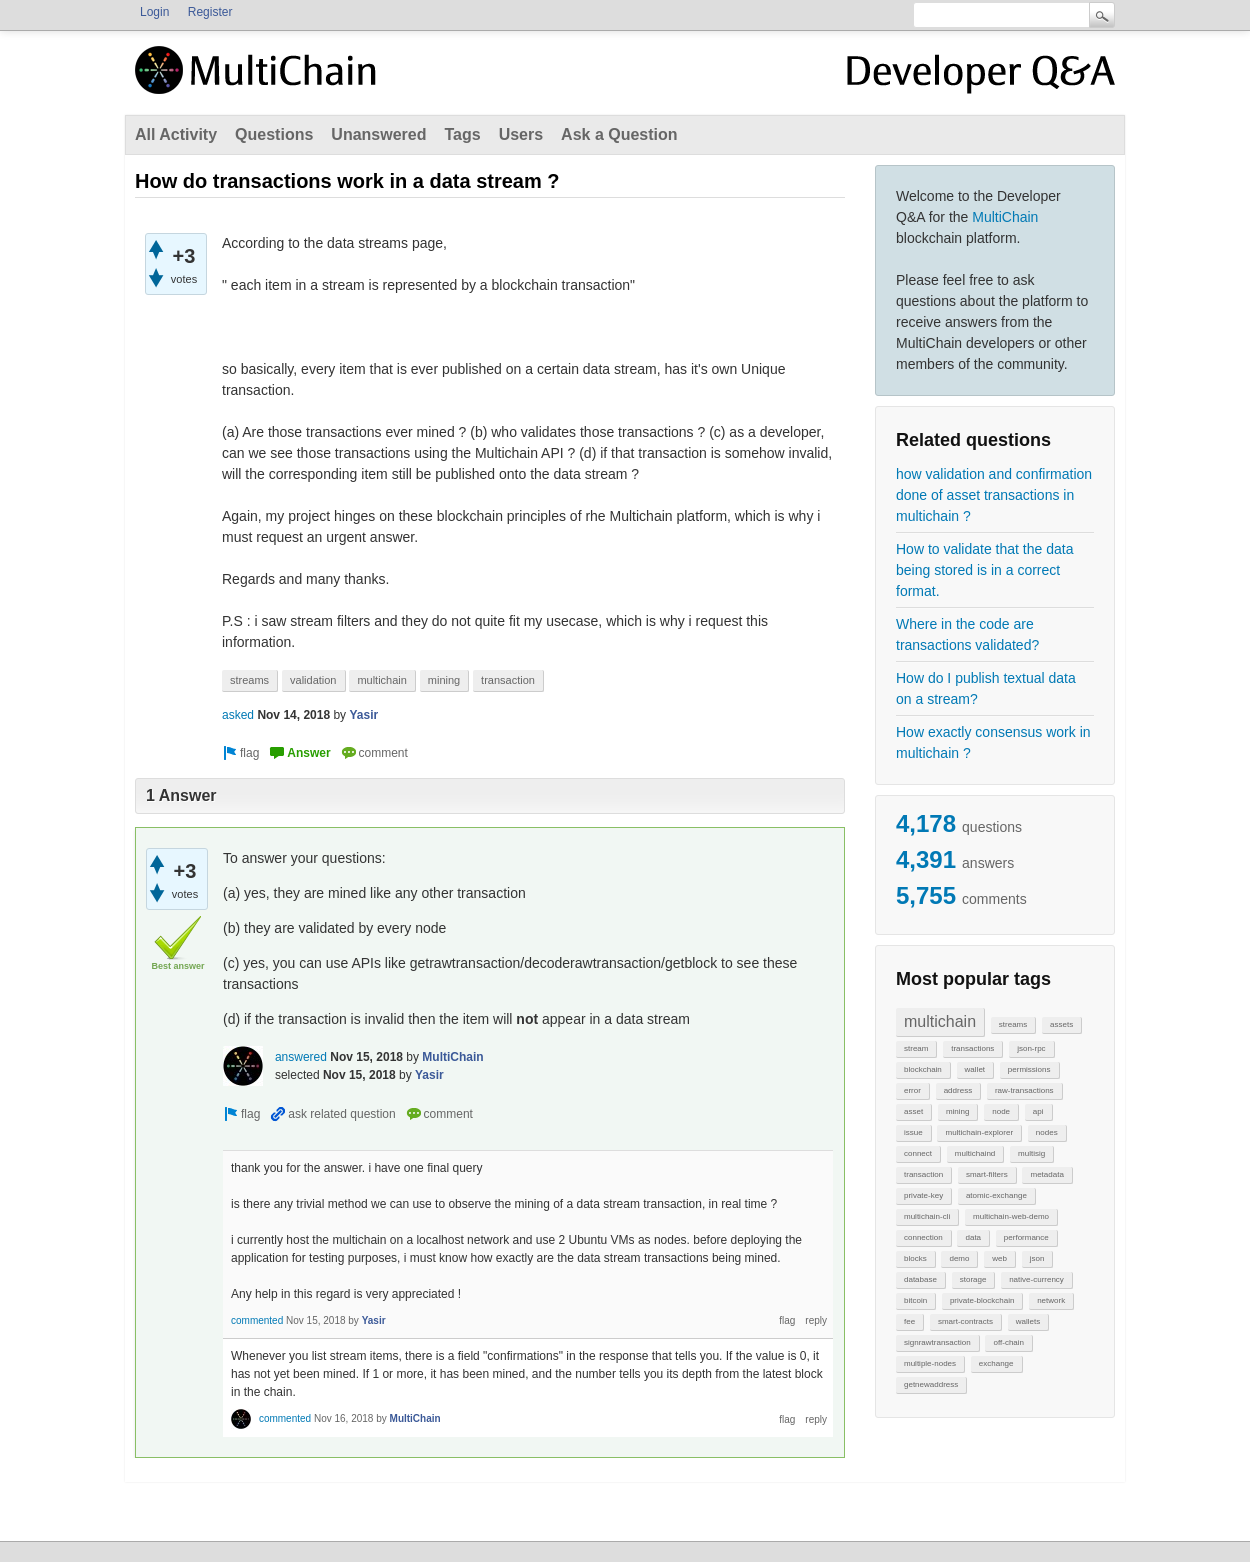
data (973, 1237)
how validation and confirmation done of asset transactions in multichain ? (994, 495)
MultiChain (1005, 217)
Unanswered (378, 134)
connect (918, 1153)
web (999, 1258)
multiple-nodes (930, 1363)
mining (958, 1111)
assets (1061, 1024)
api (1038, 1111)
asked (238, 715)
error (912, 1090)
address (958, 1090)
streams (1013, 1024)
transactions (972, 1048)
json (1037, 1258)
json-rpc (1031, 1048)
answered (301, 1057)
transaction (923, 1174)
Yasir (363, 715)
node (1001, 1111)
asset (913, 1111)
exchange (996, 1363)
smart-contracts (965, 1321)
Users (521, 134)
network (1051, 1300)
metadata (1046, 1174)
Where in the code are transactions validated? (967, 634)
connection (923, 1237)
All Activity (176, 134)
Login (154, 12)
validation (313, 680)
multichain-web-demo (1011, 1216)
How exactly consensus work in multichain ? (993, 742)
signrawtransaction (937, 1342)
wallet (975, 1069)
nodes (1047, 1132)
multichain (940, 1021)
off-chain (1008, 1342)
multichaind (975, 1153)
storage (973, 1279)
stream (916, 1048)
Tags (462, 134)
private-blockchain (982, 1300)
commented (257, 1320)
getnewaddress (931, 1384)
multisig (1031, 1153)
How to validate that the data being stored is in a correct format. (984, 570)
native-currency (1036, 1279)
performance (1026, 1237)
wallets (1028, 1321)
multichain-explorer (979, 1132)
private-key (923, 1195)
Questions (274, 134)
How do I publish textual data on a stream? (986, 688)
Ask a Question (619, 134)
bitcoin (915, 1300)
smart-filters (987, 1174)
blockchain (923, 1069)
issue (913, 1132)
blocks (915, 1258)
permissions (1029, 1069)
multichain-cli (927, 1216)
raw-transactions (1024, 1090)
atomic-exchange (996, 1195)
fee (909, 1321)
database (920, 1279)
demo (959, 1258)
